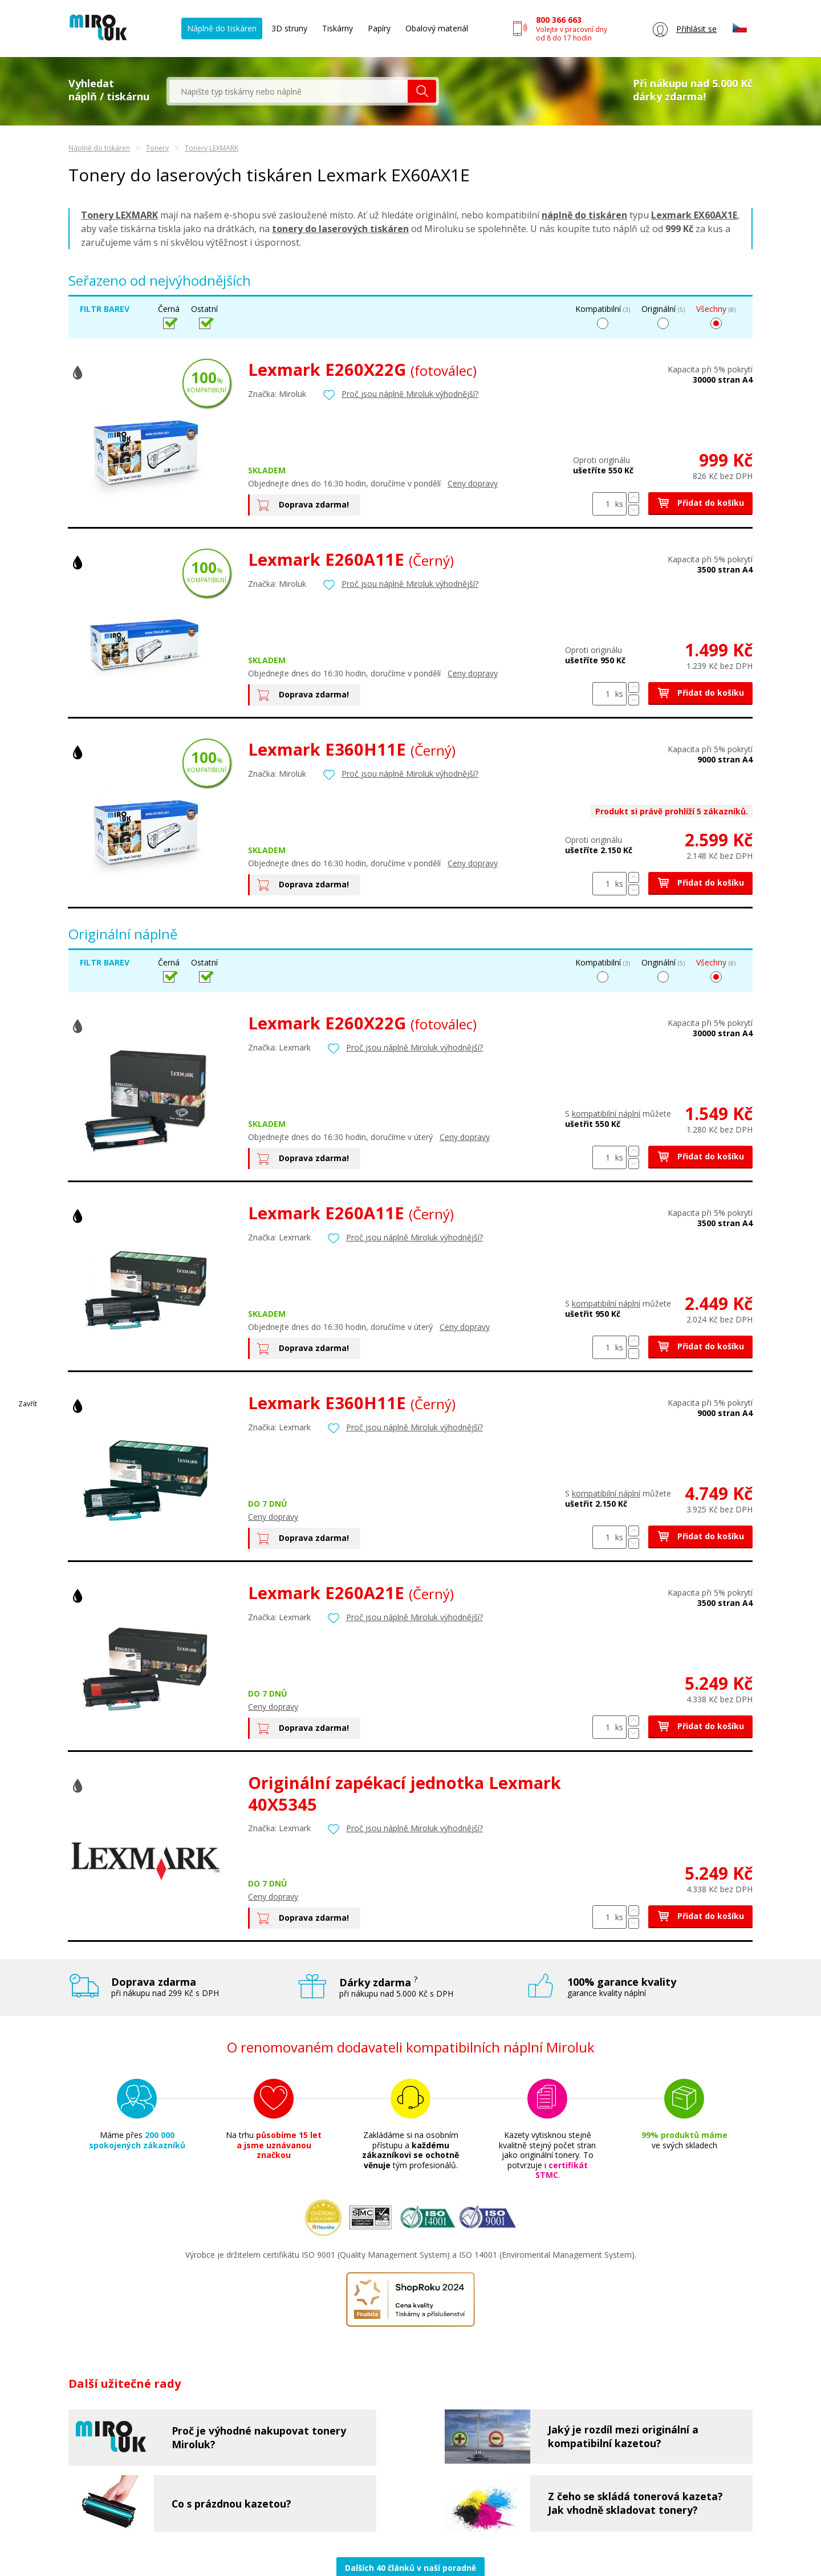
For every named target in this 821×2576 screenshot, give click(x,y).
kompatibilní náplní (606, 1113)
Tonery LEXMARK (211, 148)
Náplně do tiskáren (222, 28)
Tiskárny (337, 28)
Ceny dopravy (473, 483)
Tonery (157, 148)
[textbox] (288, 91)
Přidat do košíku (700, 502)
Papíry (379, 28)
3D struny (289, 28)
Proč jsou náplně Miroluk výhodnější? (410, 393)
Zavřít (27, 1403)
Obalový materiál (436, 28)
